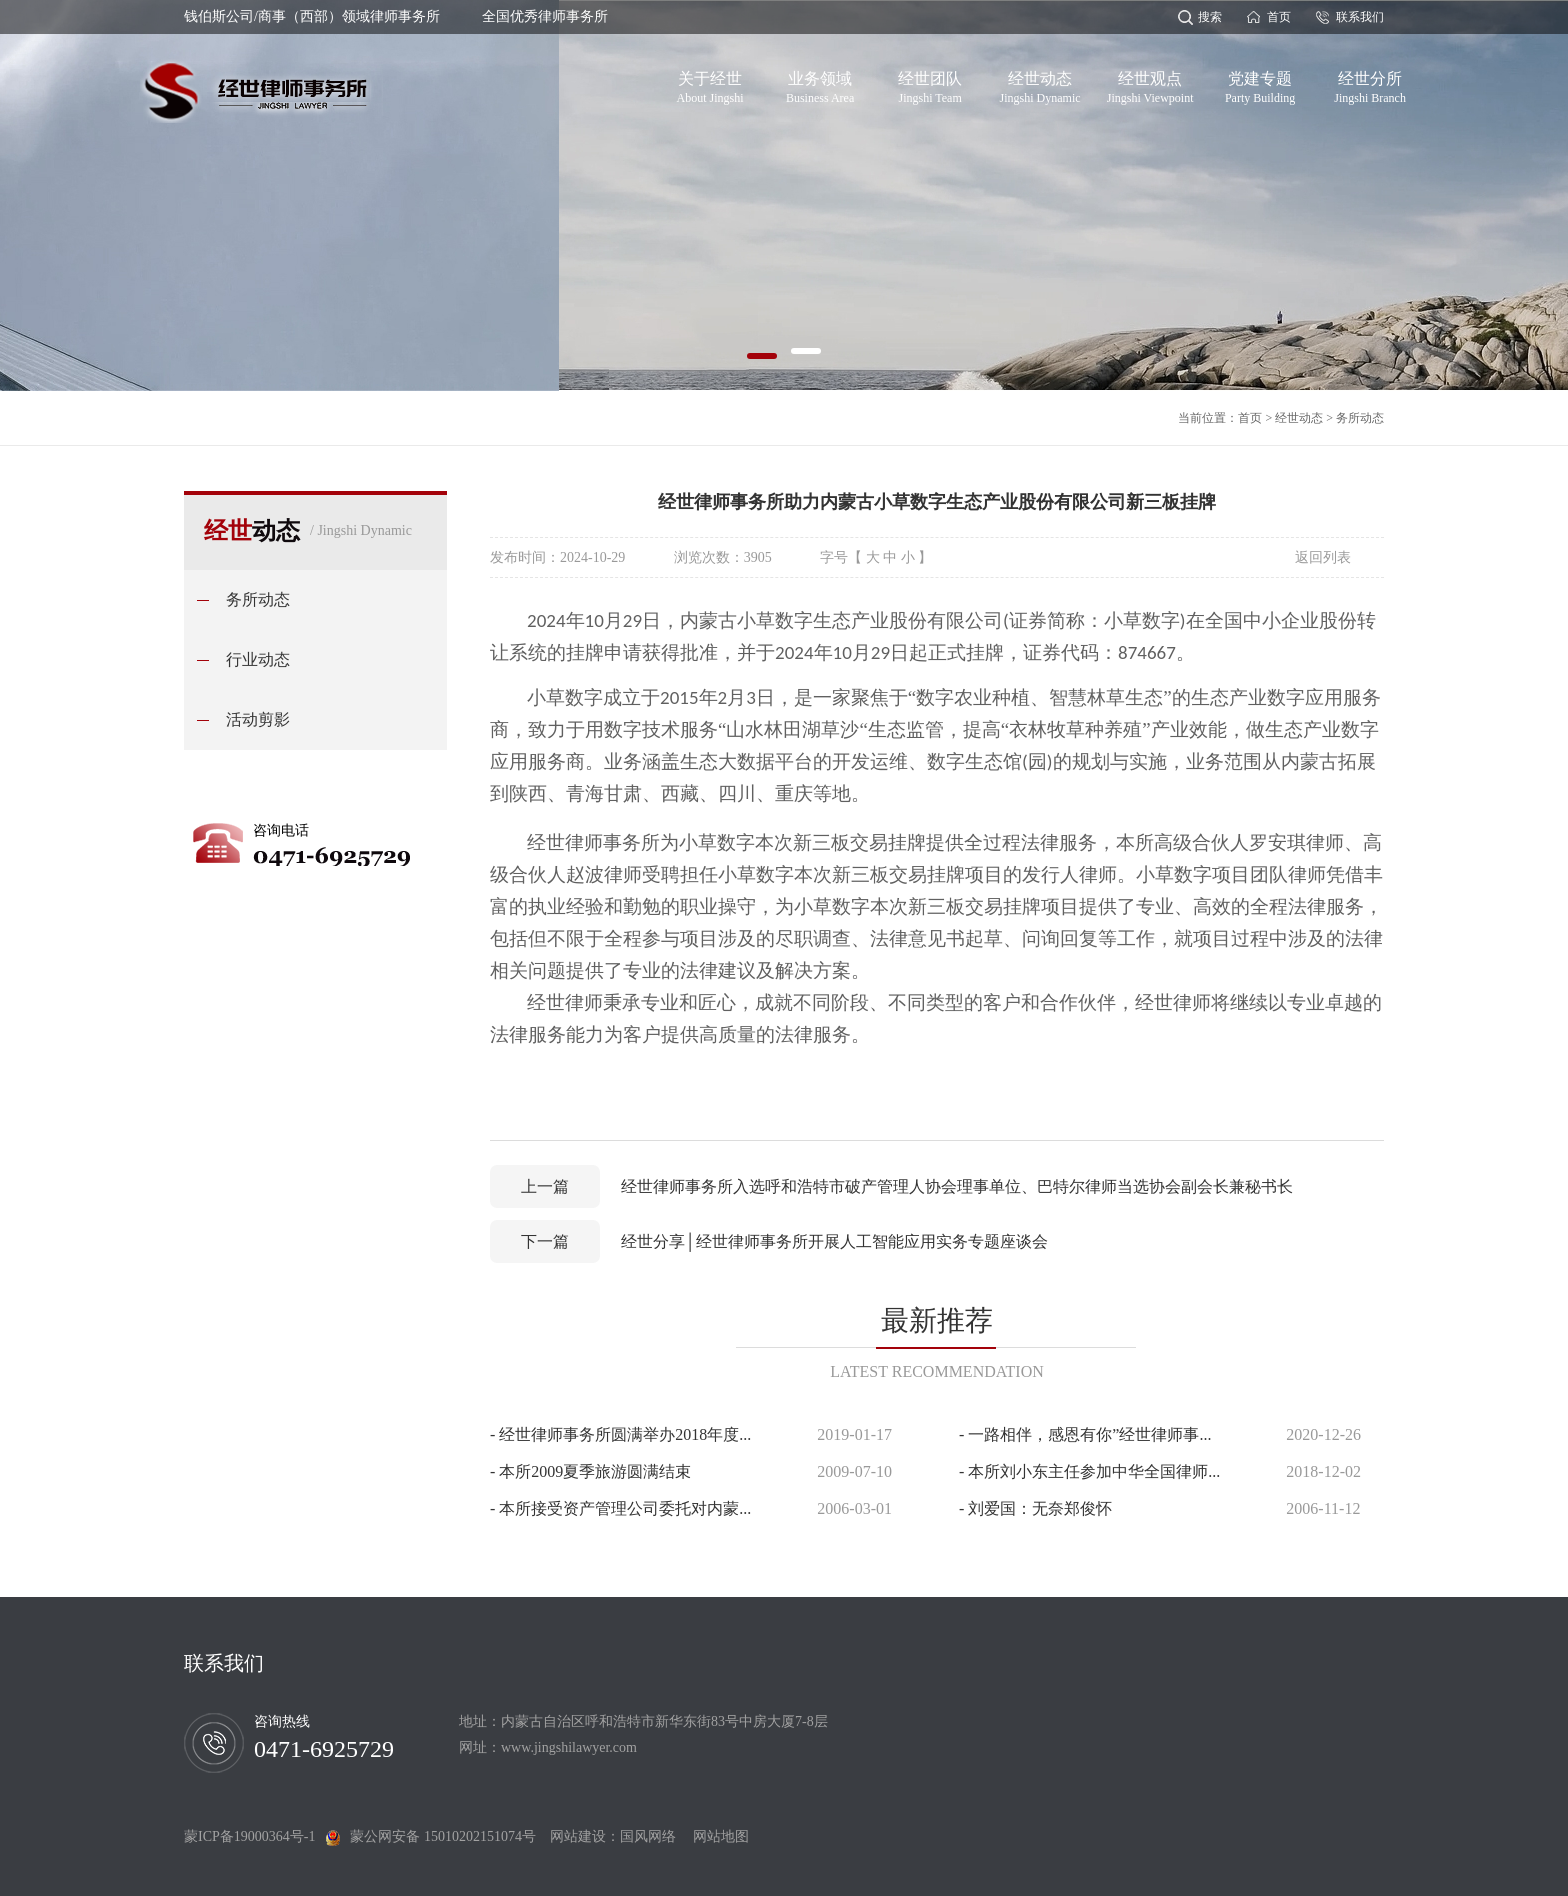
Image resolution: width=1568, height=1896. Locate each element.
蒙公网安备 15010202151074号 (443, 1836)
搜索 (1210, 17)
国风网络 (648, 1836)
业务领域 (820, 84)
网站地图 (714, 1836)
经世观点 (1150, 84)
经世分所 (1370, 84)
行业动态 (258, 659)
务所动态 (1360, 418)
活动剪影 (258, 719)
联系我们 (1360, 17)
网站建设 (578, 1836)
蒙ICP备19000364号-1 (255, 1836)
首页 (1279, 17)
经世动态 (1040, 84)
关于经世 (710, 84)
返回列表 (1323, 557)
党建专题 (1260, 84)
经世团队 (930, 84)
